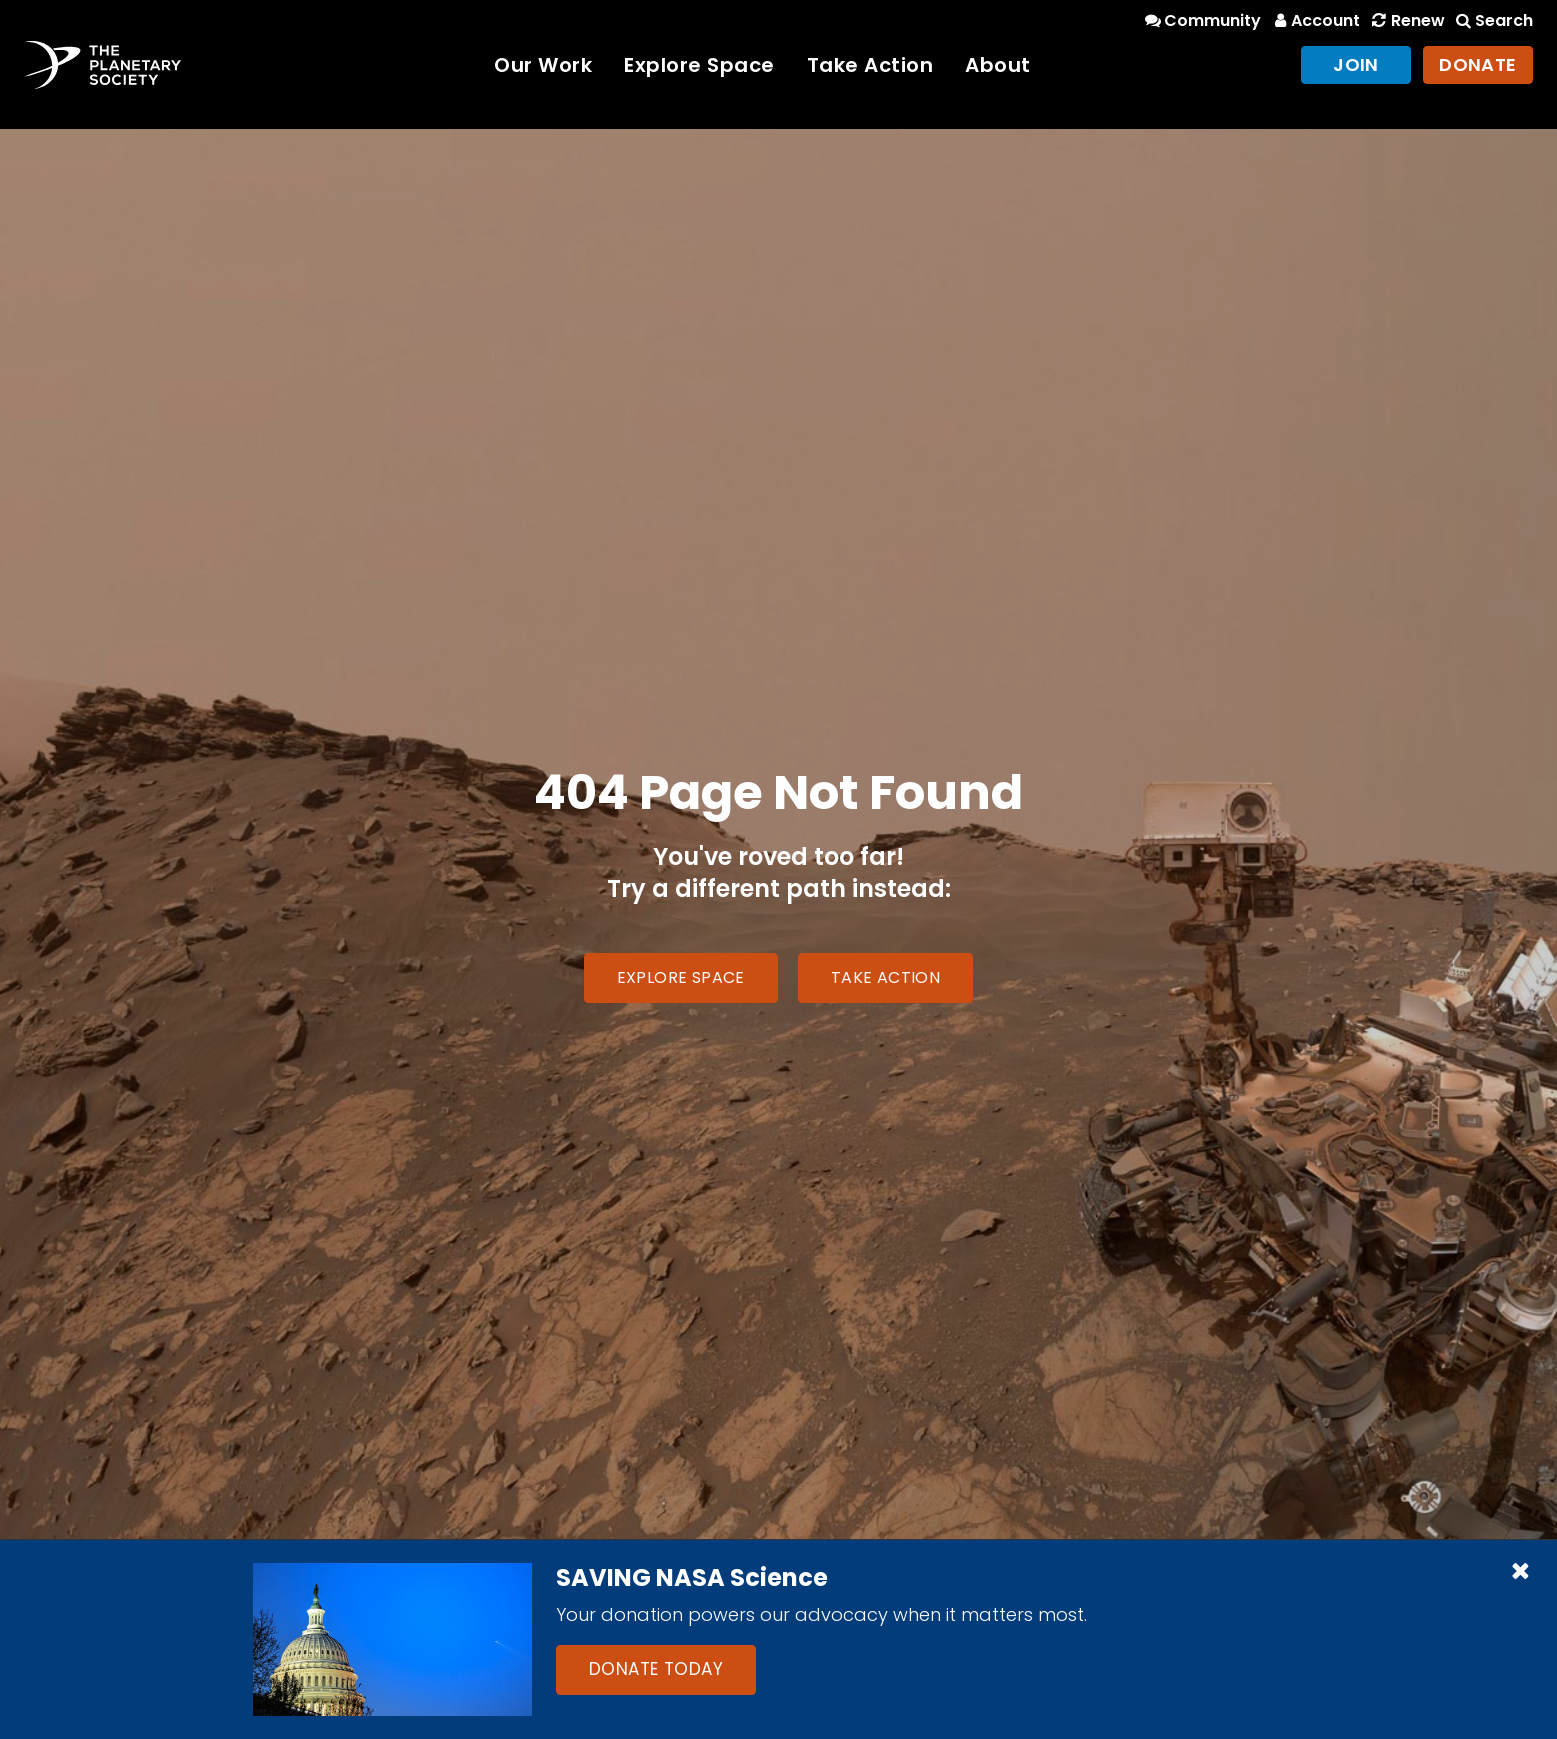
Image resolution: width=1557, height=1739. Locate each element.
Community (1201, 20)
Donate (1478, 64)
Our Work (543, 65)
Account (1314, 20)
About (998, 65)
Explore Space (699, 65)
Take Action (870, 65)
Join (1356, 64)
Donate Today (656, 1669)
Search (1493, 20)
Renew (1406, 20)
